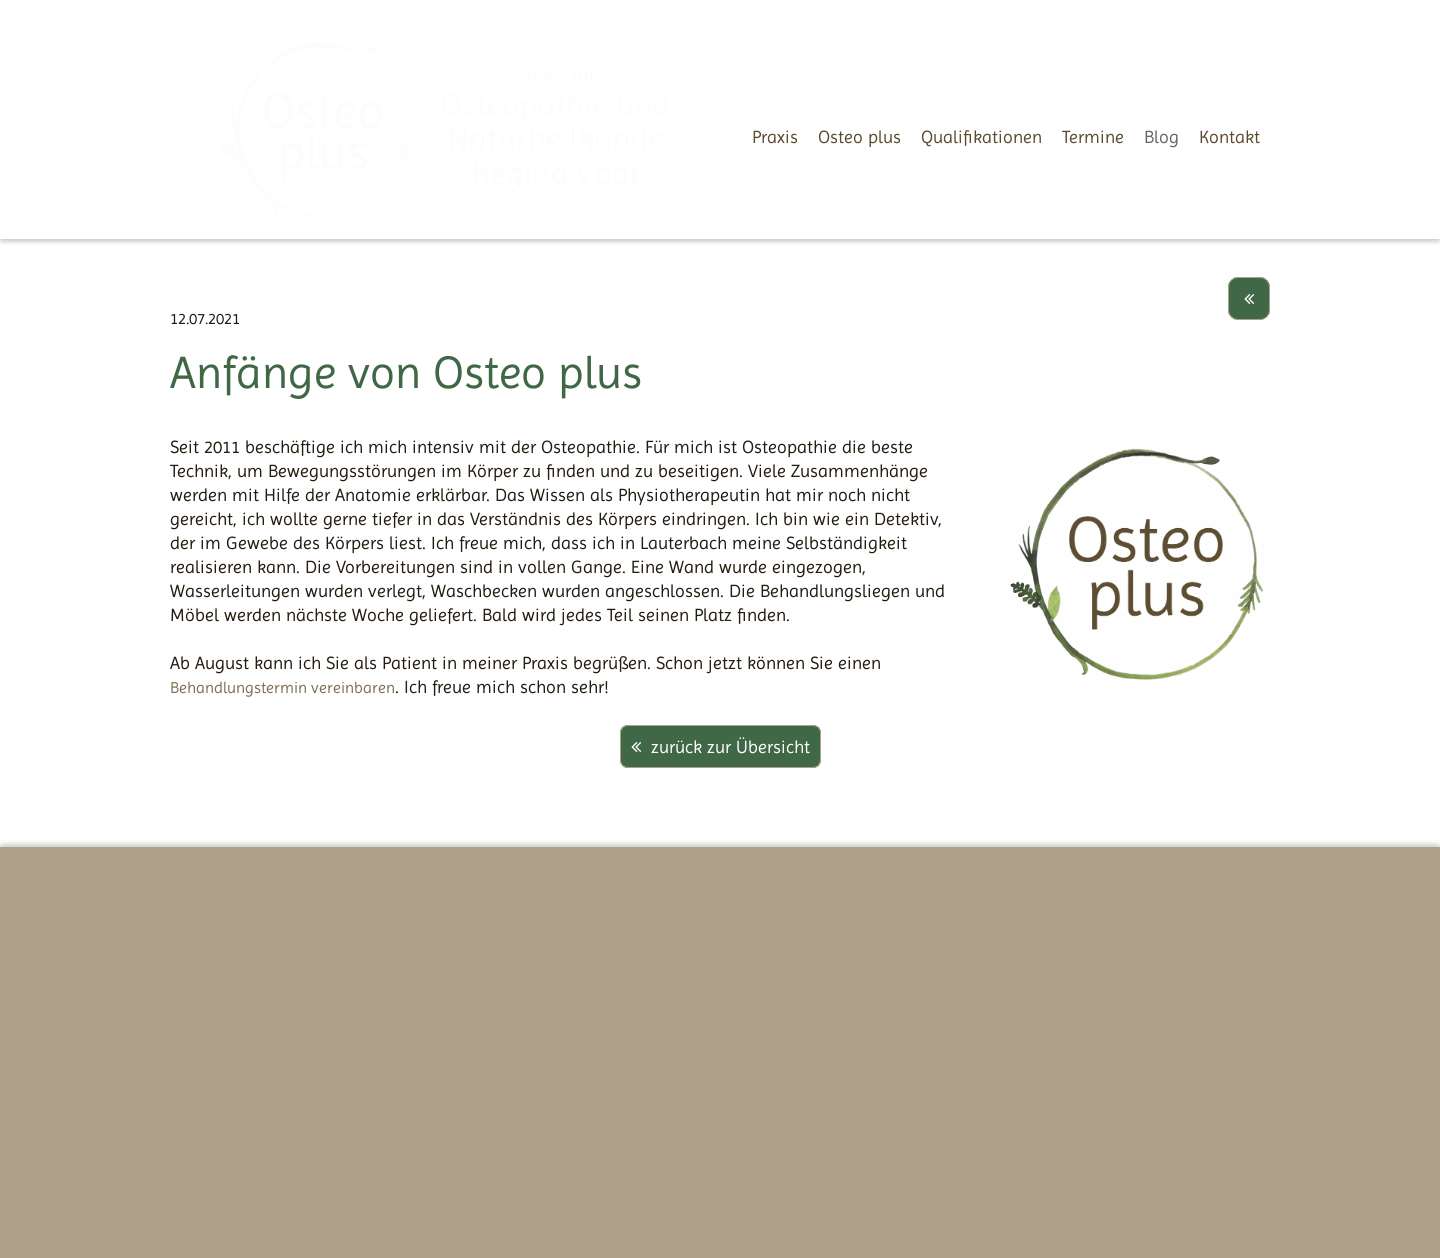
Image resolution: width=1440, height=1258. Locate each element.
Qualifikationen (981, 136)
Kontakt (1229, 136)
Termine (1093, 136)
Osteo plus (859, 136)
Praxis (775, 136)
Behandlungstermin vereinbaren (282, 687)
